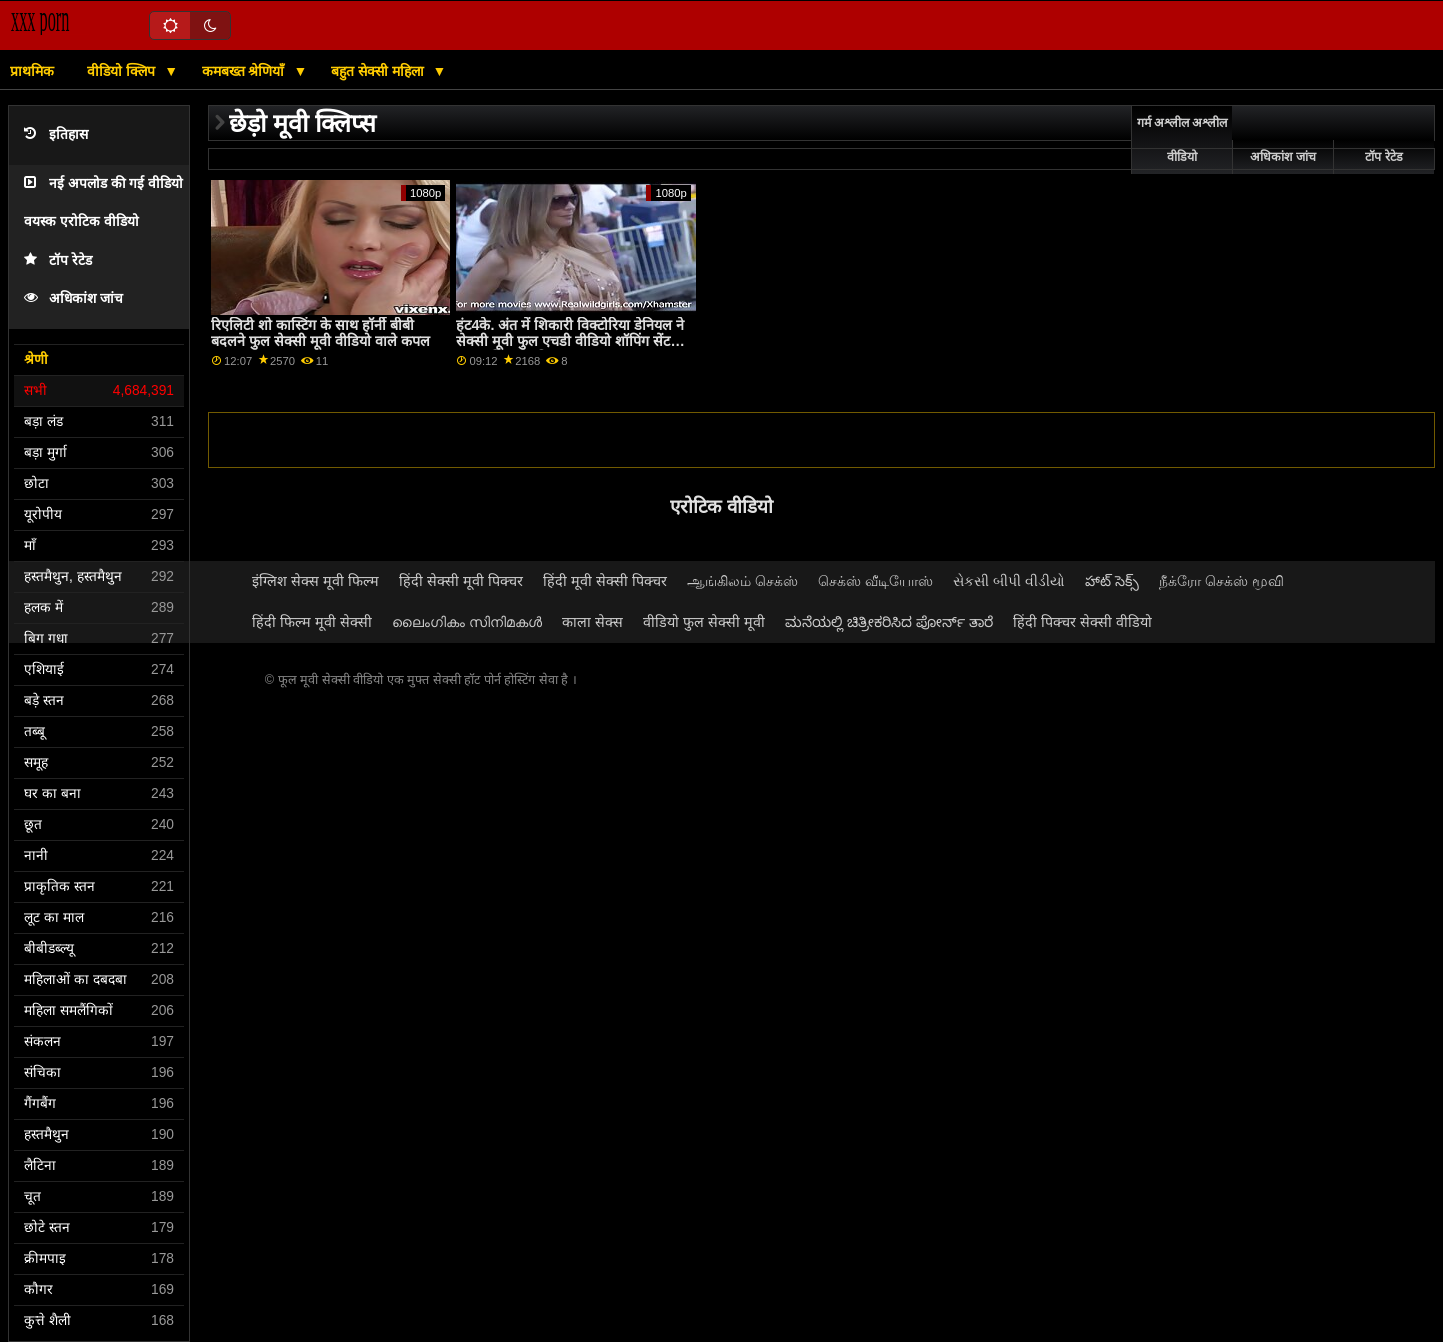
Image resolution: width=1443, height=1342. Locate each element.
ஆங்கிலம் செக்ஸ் (742, 581)
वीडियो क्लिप (123, 71)
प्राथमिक (32, 71)
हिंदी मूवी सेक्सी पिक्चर (605, 581)
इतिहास (56, 134)
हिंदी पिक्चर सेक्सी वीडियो (1082, 622)
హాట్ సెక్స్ (1112, 581)
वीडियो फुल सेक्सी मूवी (704, 622)
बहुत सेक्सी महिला (379, 71)
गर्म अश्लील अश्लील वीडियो (1182, 140)
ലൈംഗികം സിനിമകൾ (467, 622)
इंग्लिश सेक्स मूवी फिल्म (315, 581)
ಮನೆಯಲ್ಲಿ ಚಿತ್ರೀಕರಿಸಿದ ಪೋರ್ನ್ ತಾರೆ (889, 622)
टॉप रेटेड (58, 260)
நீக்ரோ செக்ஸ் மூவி (1221, 581)
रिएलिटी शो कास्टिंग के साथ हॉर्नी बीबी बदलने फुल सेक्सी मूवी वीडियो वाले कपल (320, 333)
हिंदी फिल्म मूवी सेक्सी (312, 622)
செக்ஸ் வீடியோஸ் (875, 581)
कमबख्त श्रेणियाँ (245, 71)
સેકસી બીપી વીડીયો (1009, 581)
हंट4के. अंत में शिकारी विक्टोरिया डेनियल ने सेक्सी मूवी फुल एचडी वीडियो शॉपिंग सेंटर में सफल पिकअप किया (572, 341)
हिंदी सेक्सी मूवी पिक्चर (461, 581)
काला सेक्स (592, 622)
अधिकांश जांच (73, 298)
